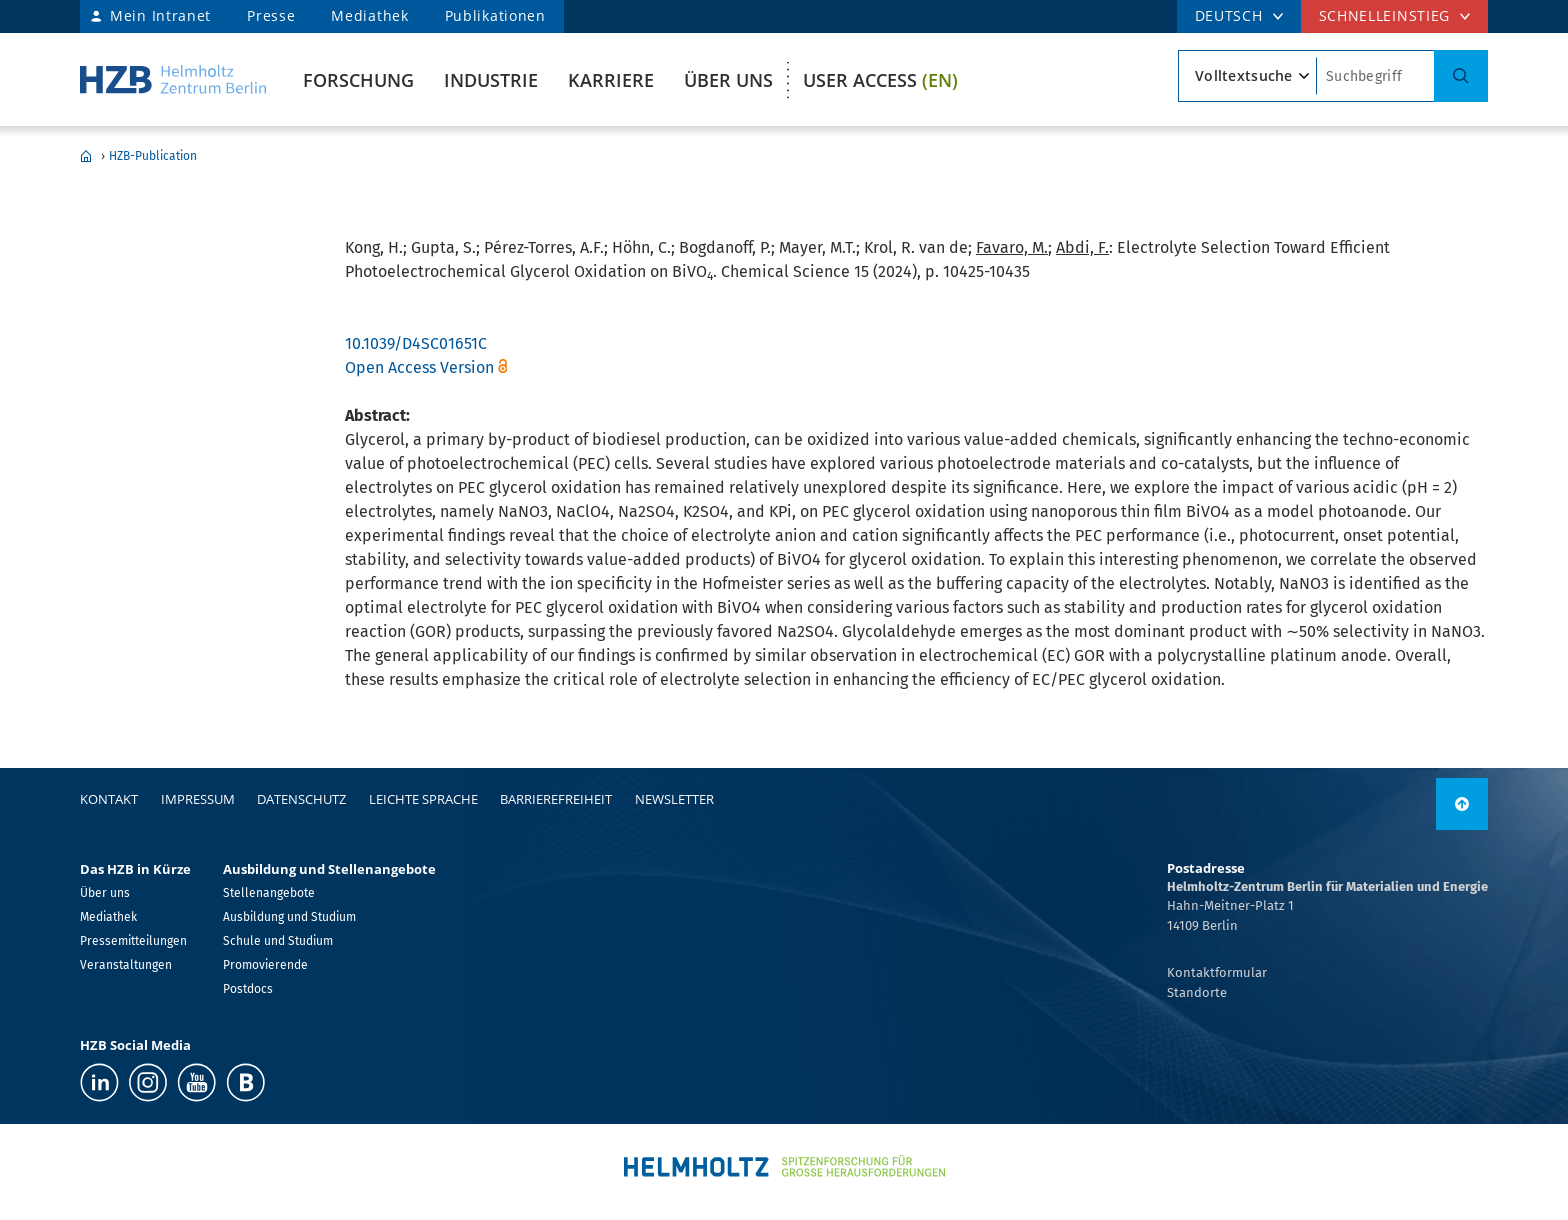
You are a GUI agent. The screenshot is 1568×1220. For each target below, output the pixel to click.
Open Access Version (419, 367)
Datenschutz (301, 799)
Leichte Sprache (423, 799)
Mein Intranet (160, 15)
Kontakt (109, 799)
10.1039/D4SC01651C (416, 343)
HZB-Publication (153, 156)
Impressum (198, 799)
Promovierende (265, 965)
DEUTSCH (1229, 15)
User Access (880, 80)
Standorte (1197, 992)
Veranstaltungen (126, 965)
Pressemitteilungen (133, 941)
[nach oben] (1462, 804)
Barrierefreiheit (556, 799)
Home (86, 156)
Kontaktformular (1217, 972)
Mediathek (369, 15)
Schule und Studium (278, 941)
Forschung (358, 80)
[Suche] (1461, 76)
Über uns (728, 80)
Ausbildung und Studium (289, 917)
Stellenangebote (269, 893)
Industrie (491, 80)
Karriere (611, 80)
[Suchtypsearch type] (1247, 76)
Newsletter (674, 799)
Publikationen (495, 15)
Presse (271, 15)
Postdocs (248, 989)
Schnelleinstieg (1385, 15)
